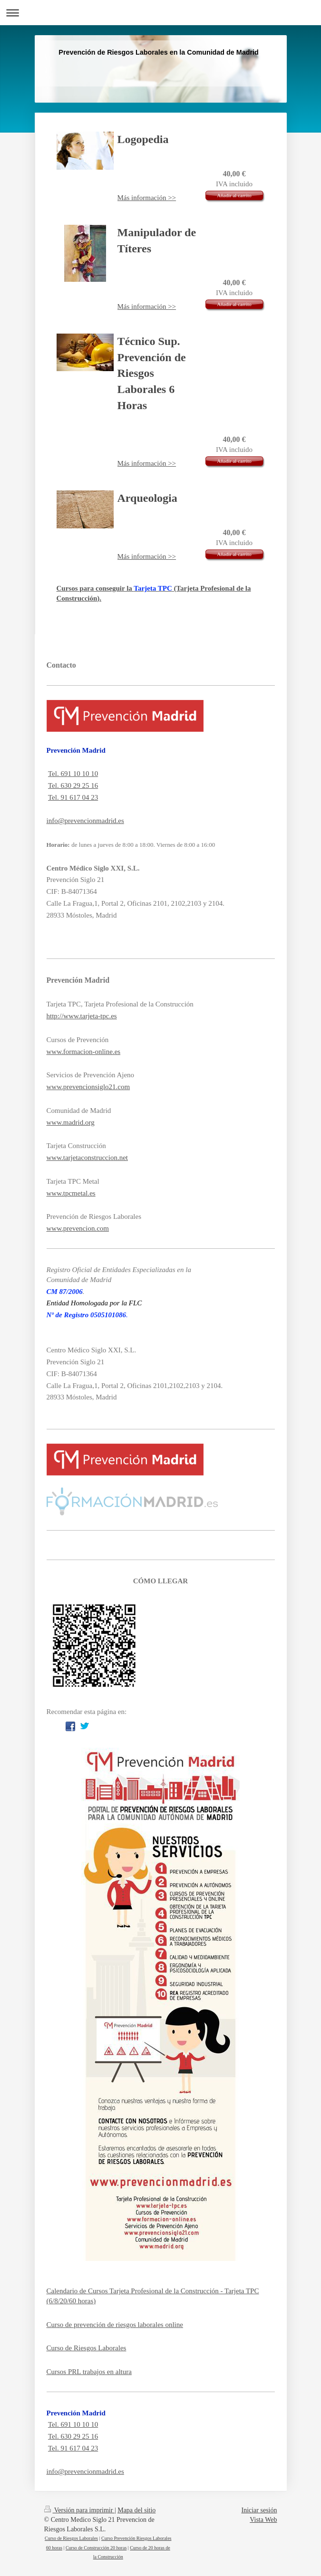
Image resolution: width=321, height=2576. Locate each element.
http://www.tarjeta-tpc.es (82, 1016)
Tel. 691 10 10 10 (73, 773)
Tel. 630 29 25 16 (73, 785)
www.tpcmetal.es (71, 1193)
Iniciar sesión (259, 2510)
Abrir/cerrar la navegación (160, 12)
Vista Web (263, 2519)
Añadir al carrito (234, 195)
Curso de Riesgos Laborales (86, 2348)
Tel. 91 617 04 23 (73, 797)
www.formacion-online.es (84, 1051)
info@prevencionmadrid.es (85, 820)
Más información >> (146, 197)
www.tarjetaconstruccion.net (87, 1157)
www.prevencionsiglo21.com (88, 1087)
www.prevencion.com (78, 1228)
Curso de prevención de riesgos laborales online (115, 2324)
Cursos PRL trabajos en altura (89, 2371)
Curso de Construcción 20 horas (96, 2547)
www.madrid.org (71, 1122)
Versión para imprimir (79, 2510)
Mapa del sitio (136, 2510)
